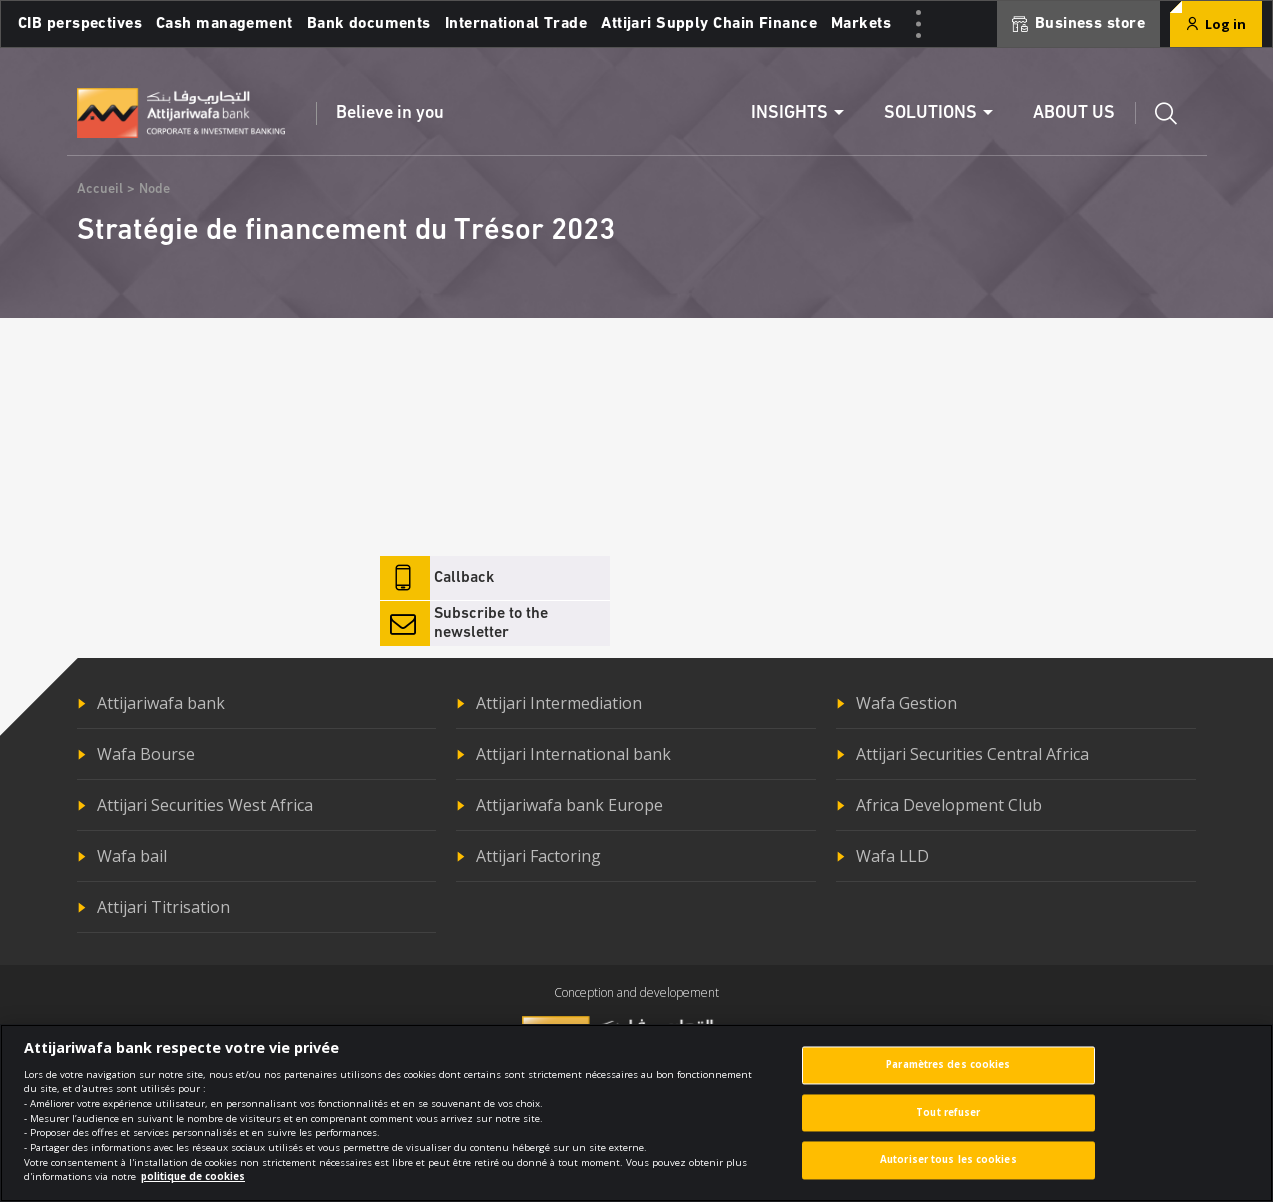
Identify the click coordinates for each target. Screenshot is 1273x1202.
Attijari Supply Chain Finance (709, 24)
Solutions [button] (930, 113)
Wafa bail (132, 856)
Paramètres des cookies (948, 1076)
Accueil (100, 189)
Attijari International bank (573, 754)
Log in (1216, 24)
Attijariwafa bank (161, 703)
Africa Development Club (949, 805)
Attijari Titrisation (163, 907)
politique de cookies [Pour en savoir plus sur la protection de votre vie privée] (193, 1188)
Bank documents (369, 24)
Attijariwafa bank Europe (569, 805)
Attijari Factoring (538, 856)
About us (1074, 113)
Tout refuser (948, 1124)
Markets (861, 24)
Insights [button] (789, 113)
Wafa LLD (892, 856)
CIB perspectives (80, 24)
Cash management (224, 24)
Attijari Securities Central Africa (972, 754)
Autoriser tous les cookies (948, 1171)
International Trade (516, 24)
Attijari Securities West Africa (205, 805)
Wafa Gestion (906, 703)
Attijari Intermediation (559, 703)
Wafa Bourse (146, 754)
